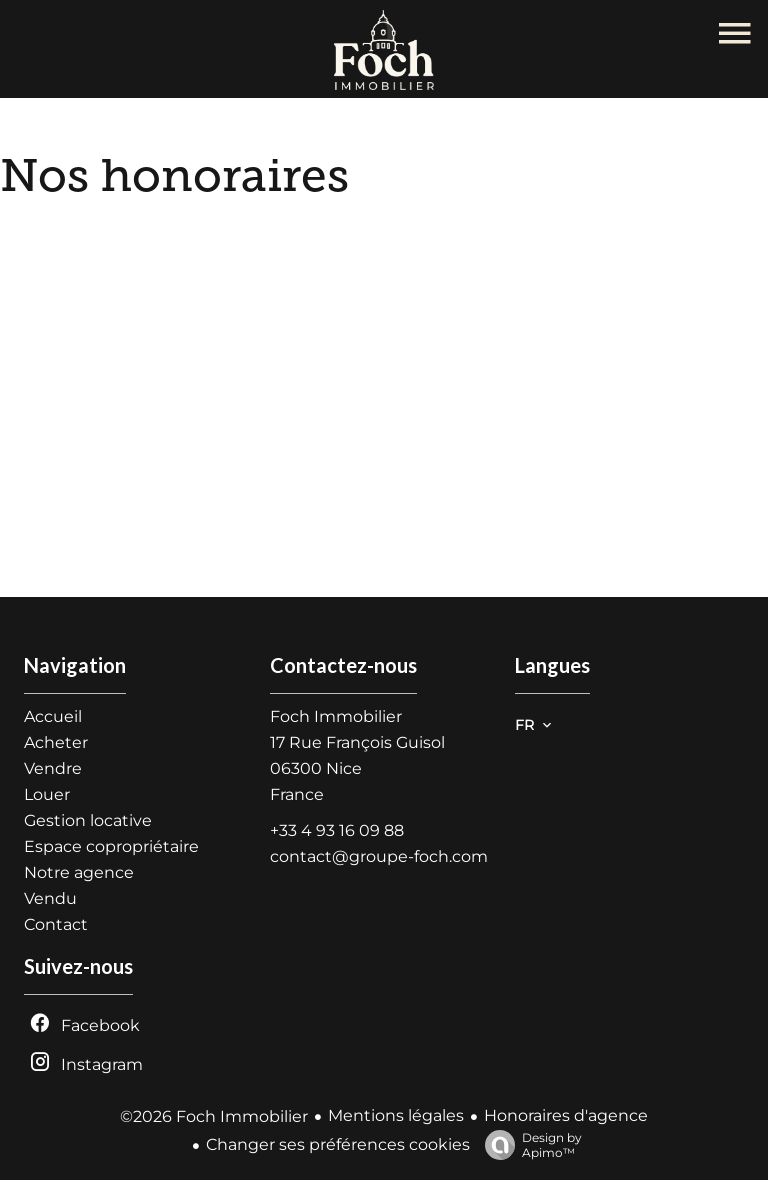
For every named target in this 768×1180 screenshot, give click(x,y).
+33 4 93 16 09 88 (337, 830)
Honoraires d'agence (566, 1115)
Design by (528, 1145)
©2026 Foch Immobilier (214, 1116)
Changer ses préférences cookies (338, 1144)
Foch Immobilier (336, 716)
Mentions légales (396, 1115)
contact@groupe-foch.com (379, 856)
